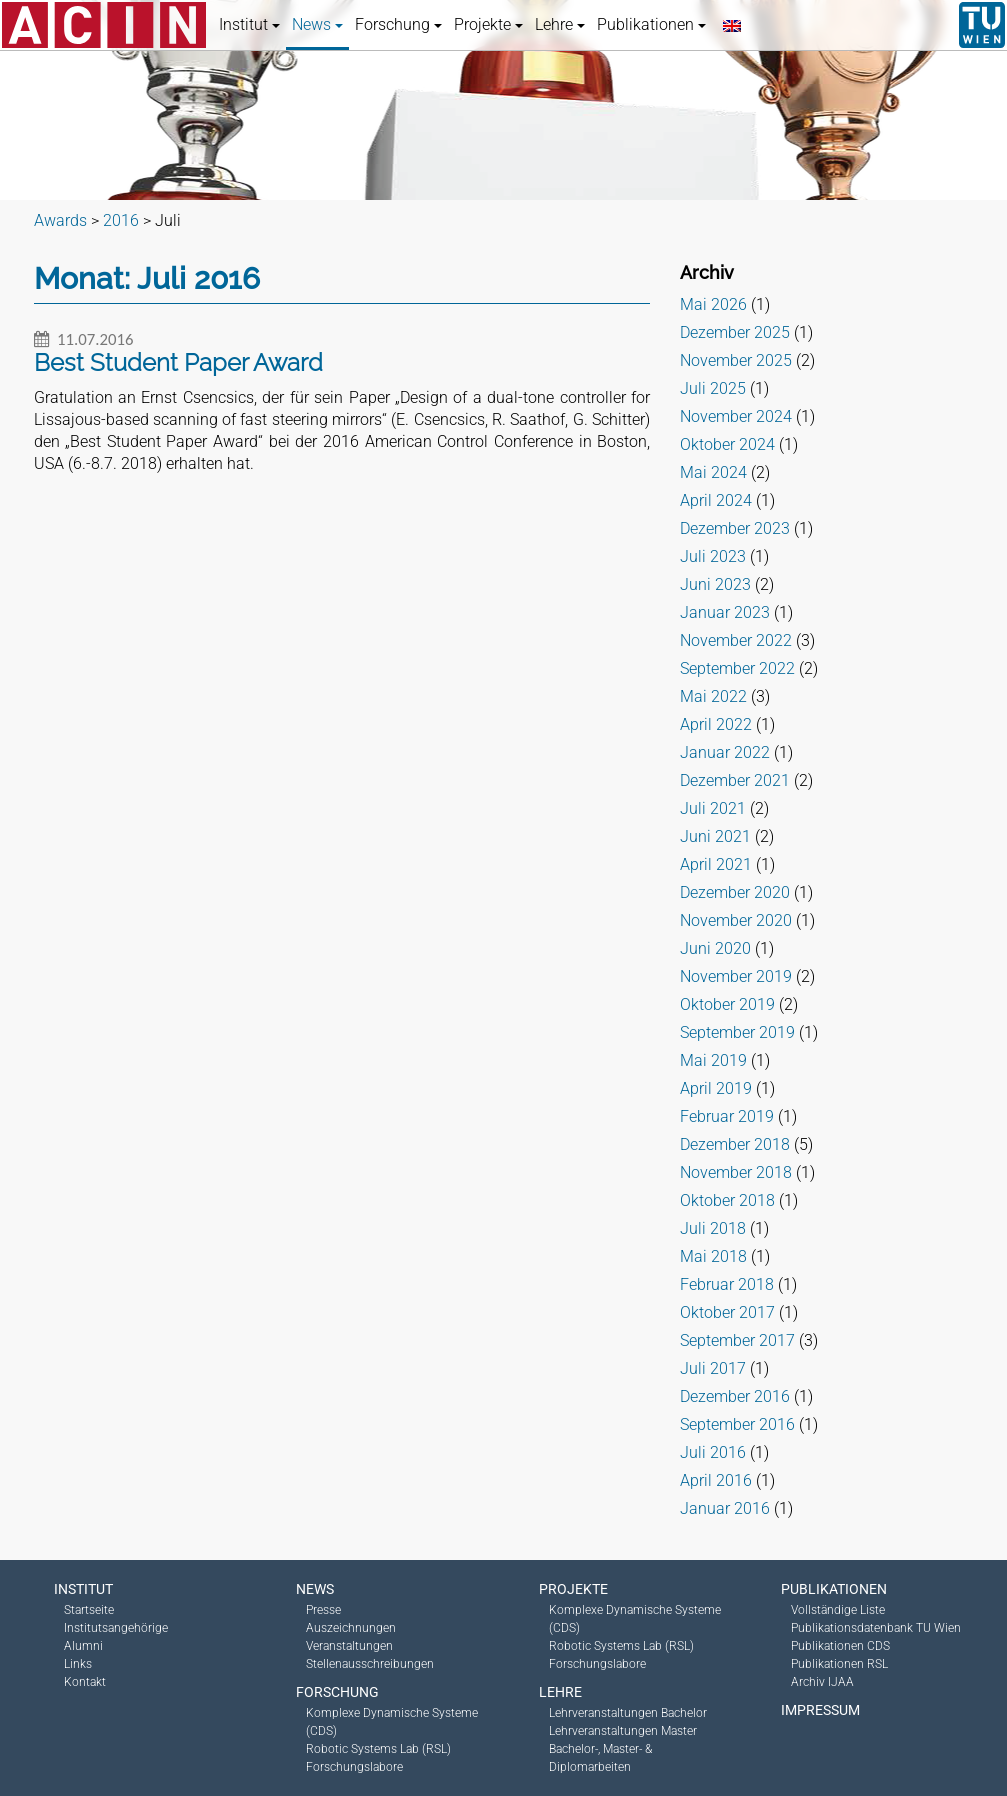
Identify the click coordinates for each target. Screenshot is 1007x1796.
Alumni (83, 1646)
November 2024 (736, 416)
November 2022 (736, 640)
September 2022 (737, 668)
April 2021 (716, 864)
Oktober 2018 (727, 1200)
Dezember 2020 (735, 892)
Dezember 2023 (735, 528)
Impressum (820, 1710)
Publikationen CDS (840, 1646)
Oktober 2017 (727, 1312)
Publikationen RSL (839, 1664)
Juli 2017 (713, 1368)
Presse (323, 1610)
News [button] (317, 24)
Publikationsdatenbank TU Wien (876, 1628)
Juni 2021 (715, 836)
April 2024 (716, 500)
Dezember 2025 (735, 332)
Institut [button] (249, 24)
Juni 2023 (715, 584)
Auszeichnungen (351, 1628)
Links (78, 1664)
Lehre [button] (560, 24)
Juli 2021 (713, 808)
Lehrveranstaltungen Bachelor (628, 1713)
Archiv (707, 272)
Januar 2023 (725, 612)
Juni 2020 (715, 948)
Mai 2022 (713, 696)
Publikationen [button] (651, 24)
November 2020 (736, 920)
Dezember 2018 (735, 1144)
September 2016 (737, 1424)
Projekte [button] (488, 24)
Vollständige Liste (838, 1610)
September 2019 (737, 1032)
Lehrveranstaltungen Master (623, 1731)
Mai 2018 (713, 1256)
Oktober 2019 (727, 1004)
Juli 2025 (713, 388)
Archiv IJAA (822, 1682)
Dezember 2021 (735, 780)
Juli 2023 (713, 556)
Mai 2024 (713, 472)
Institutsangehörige (116, 1628)
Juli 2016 (713, 1452)
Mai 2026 (713, 304)
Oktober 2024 (727, 444)
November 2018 (736, 1172)
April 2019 (716, 1088)
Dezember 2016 (735, 1396)
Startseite (89, 1610)
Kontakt (85, 1682)
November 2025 (736, 360)
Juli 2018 (713, 1228)
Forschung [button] (398, 24)
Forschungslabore (354, 1767)
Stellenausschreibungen (370, 1664)
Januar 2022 (725, 752)
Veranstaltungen (349, 1646)
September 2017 (737, 1340)
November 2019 (736, 976)
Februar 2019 (727, 1116)
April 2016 (716, 1480)
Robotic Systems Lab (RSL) (378, 1749)
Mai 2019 (713, 1060)
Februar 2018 (727, 1284)
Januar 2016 (725, 1508)
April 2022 (716, 724)
